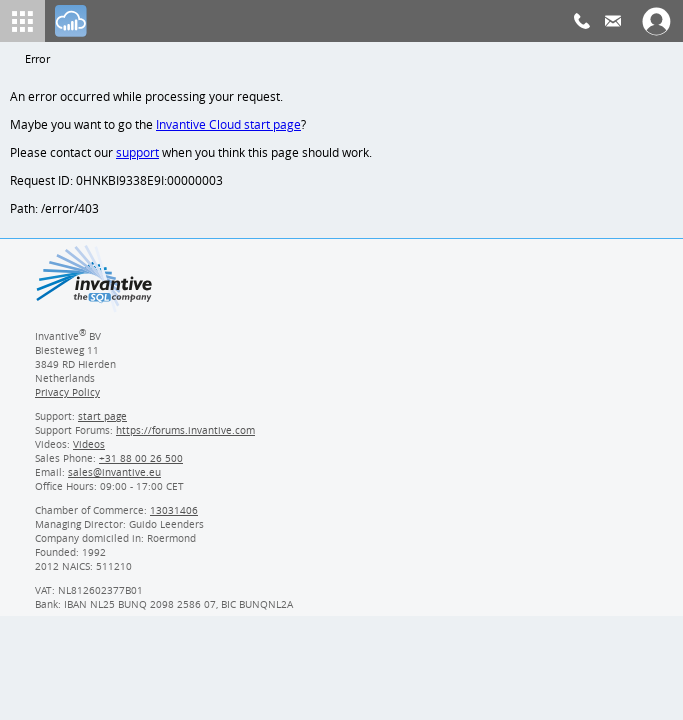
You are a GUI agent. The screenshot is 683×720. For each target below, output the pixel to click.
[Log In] (71, 21)
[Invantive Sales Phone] (138, 464)
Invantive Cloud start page (231, 126)
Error (38, 59)
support (138, 155)
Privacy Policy (67, 398)
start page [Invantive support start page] (103, 422)
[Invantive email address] (111, 478)
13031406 (174, 516)
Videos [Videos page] (88, 450)
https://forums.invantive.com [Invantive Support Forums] (186, 436)
